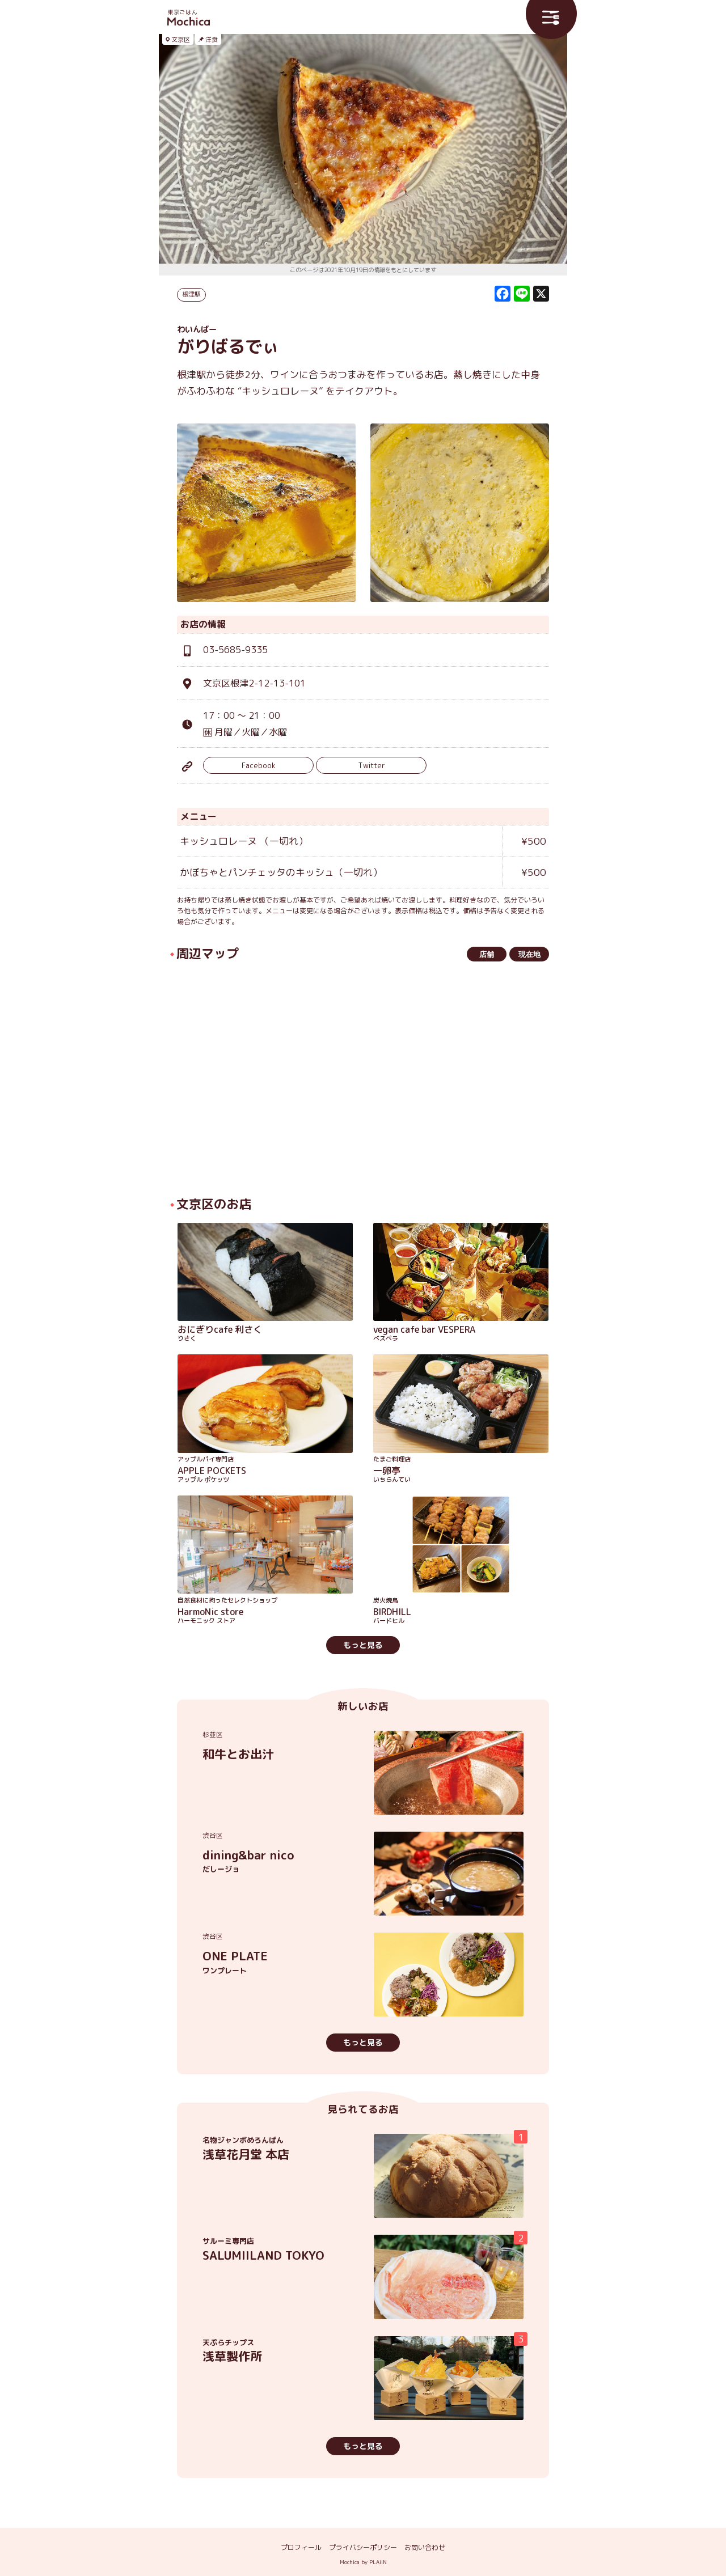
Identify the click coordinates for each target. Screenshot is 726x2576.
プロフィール (301, 2547)
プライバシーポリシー (363, 2547)
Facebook (259, 765)
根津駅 (191, 294)
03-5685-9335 (235, 649)
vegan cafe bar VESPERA (460, 1334)
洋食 (211, 39)
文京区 (180, 39)
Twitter (371, 765)
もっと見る (363, 1644)
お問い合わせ (424, 2547)
